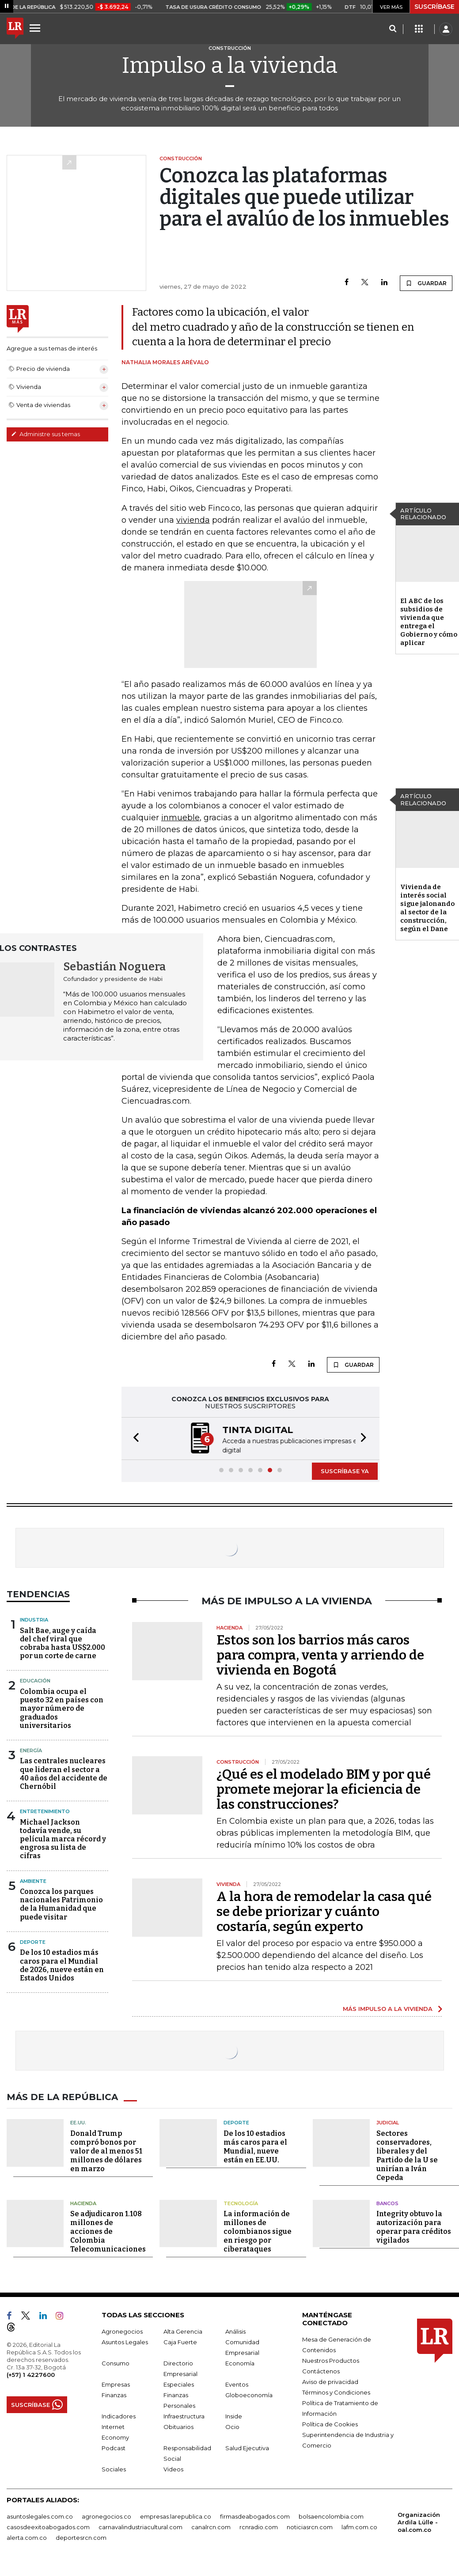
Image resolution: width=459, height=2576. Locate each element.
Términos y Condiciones (336, 2391)
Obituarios (178, 2425)
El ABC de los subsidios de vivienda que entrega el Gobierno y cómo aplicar (428, 622)
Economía (239, 2362)
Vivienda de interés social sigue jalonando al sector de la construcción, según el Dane (427, 908)
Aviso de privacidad (330, 2380)
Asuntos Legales (125, 2341)
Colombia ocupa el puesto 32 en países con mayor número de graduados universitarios (61, 1707)
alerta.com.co (27, 2536)
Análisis (235, 2330)
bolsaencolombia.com (331, 2515)
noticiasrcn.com (310, 2526)
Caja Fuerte (180, 2341)
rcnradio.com (258, 2526)
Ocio (232, 2425)
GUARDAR (426, 283)
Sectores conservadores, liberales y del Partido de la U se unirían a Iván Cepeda (407, 2154)
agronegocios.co (106, 2515)
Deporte (33, 1941)
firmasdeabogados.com (255, 2515)
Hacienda (83, 2202)
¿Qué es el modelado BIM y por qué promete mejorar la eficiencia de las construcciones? (323, 1788)
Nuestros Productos (330, 2359)
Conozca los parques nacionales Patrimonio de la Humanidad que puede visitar (61, 1903)
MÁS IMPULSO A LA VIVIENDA (387, 2007)
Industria (34, 1619)
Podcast (113, 2447)
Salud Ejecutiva (247, 2447)
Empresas (116, 2383)
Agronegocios (122, 2330)
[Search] (392, 29)
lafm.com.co (359, 2526)
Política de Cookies (330, 2423)
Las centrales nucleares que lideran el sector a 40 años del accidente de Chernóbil (63, 1773)
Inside (233, 2415)
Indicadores (119, 2415)
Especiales (178, 2383)
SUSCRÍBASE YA (345, 1470)
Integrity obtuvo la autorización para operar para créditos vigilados (413, 2226)
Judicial (387, 2122)
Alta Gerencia (182, 2330)
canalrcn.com (211, 2526)
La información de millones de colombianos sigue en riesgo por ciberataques (258, 2230)
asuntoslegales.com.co (40, 2515)
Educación (35, 1680)
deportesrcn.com (81, 2536)
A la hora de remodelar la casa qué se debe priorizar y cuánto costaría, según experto (324, 1911)
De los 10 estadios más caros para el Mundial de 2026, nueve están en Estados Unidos (62, 1964)
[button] (133, 1438)
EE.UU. (78, 2122)
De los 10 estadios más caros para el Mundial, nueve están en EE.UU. (255, 2145)
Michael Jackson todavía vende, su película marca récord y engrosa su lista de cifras (63, 1838)
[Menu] (36, 27)
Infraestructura (184, 2415)
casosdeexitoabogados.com (48, 2526)
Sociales (114, 2468)
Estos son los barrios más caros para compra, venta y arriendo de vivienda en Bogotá (320, 1654)
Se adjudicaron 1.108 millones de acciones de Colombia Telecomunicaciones (108, 2230)
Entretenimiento (45, 1810)
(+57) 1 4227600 (31, 2373)
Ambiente (33, 1880)
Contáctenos (321, 2370)
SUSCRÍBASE (434, 7)
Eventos (236, 2383)
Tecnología (241, 2202)
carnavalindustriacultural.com (140, 2526)
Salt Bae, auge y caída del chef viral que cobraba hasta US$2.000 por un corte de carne (62, 1643)
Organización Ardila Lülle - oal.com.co (419, 2521)
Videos (173, 2468)
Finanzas (114, 2394)
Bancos (387, 2202)
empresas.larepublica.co (175, 2515)
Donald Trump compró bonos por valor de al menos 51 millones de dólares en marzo (106, 2150)
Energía (31, 1749)
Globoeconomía (249, 2394)
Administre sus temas (45, 434)
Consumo (115, 2362)
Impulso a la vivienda (230, 65)
